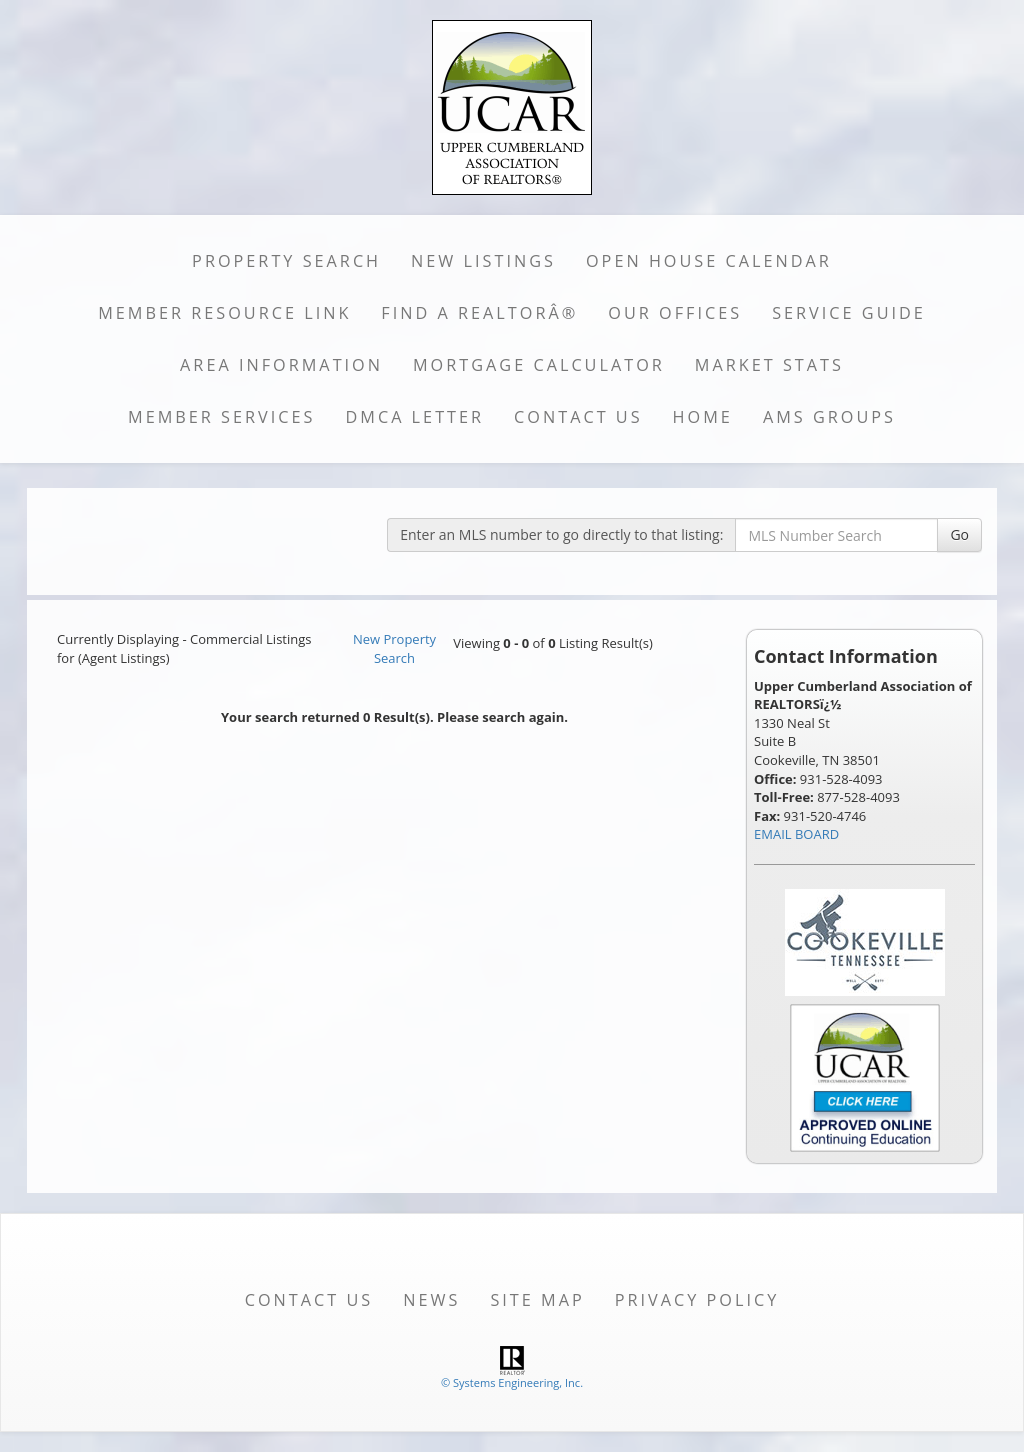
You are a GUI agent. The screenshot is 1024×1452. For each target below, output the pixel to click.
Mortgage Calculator (539, 365)
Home (703, 417)
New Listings (483, 261)
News (431, 1300)
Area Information (281, 365)
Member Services (221, 417)
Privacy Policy (697, 1300)
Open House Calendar (709, 261)
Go (959, 534)
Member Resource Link (224, 313)
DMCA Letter (414, 417)
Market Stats (769, 365)
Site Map (537, 1300)
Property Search (286, 261)
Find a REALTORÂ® (479, 313)
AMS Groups (829, 417)
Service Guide (849, 313)
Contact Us (578, 417)
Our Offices (675, 313)
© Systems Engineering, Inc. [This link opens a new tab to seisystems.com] (512, 1382)
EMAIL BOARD (796, 834)
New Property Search (394, 648)
